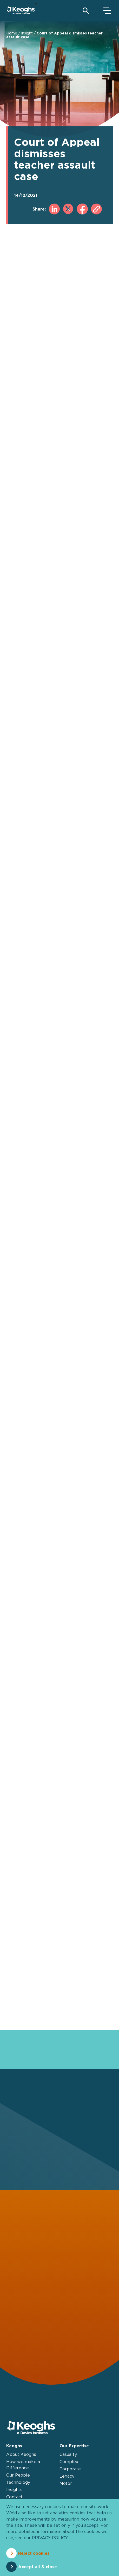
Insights (14, 2489)
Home (11, 33)
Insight (27, 33)
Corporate (70, 2468)
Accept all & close (37, 2566)
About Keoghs (21, 2454)
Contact (14, 2496)
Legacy (67, 2476)
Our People (18, 2475)
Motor (66, 2483)
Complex (69, 2461)
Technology (18, 2482)
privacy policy (49, 2537)
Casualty (68, 2454)
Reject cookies (33, 2553)
